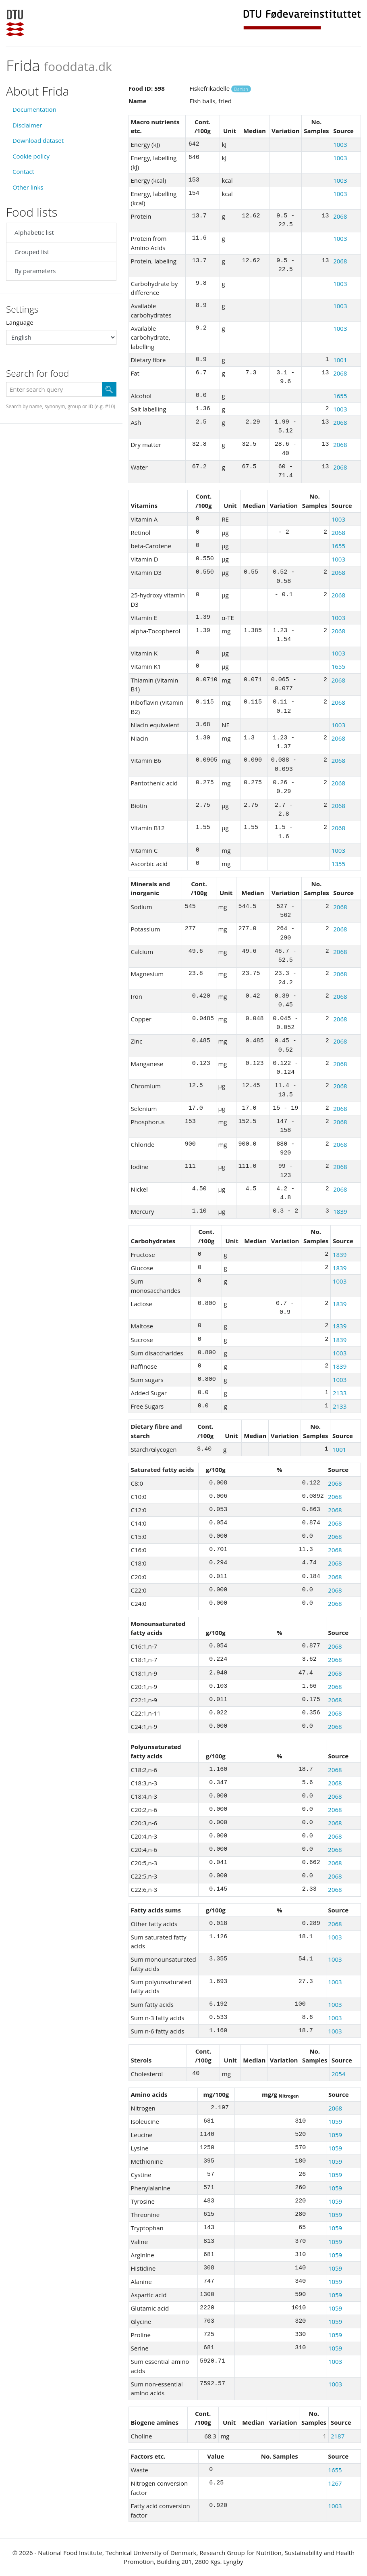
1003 (340, 144)
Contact (23, 171)
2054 (338, 2074)
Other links (27, 187)
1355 (338, 864)
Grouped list (32, 252)
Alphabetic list (34, 232)
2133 (339, 1393)
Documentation (34, 109)
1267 (335, 2483)
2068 (340, 216)
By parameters (35, 271)
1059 (335, 2121)
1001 (340, 360)
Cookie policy (31, 156)
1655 (340, 396)
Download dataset (38, 140)
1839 (340, 1211)
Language (19, 322)
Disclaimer (27, 125)
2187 (337, 2436)
